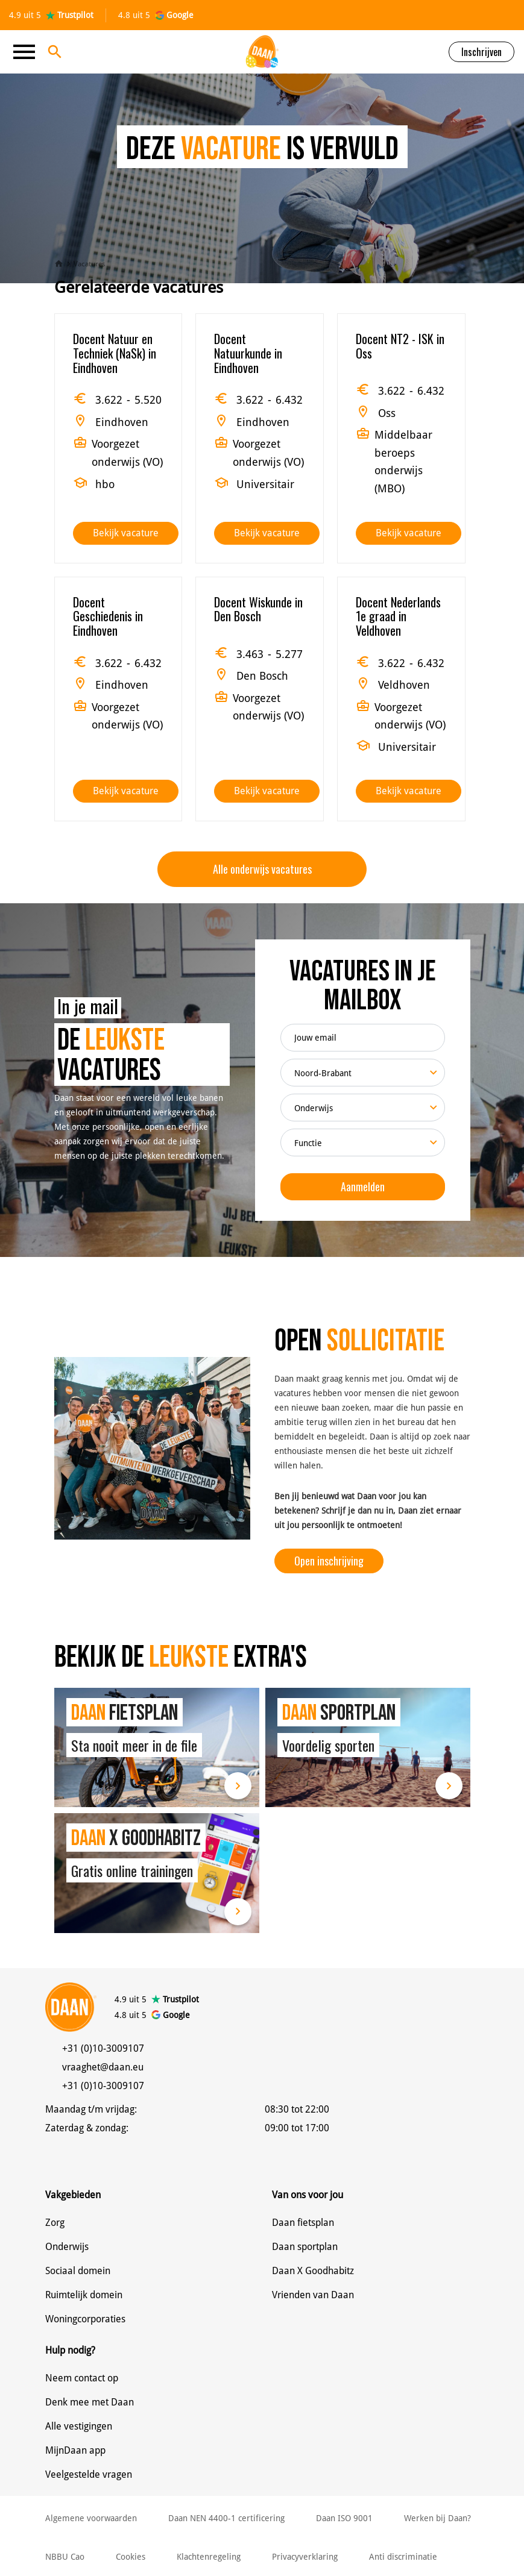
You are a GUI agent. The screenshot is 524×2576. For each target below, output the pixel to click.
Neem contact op (81, 2378)
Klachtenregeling (209, 2557)
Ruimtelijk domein (83, 2295)
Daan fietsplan (303, 2222)
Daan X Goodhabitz (313, 2271)
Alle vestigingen (78, 2426)
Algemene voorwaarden (91, 2518)
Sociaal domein (77, 2271)
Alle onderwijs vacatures (262, 869)
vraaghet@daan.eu (103, 2067)
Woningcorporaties (85, 2319)
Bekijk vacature (126, 533)
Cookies (130, 2557)
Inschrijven (481, 52)
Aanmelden (363, 1186)
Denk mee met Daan (89, 2402)
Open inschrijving (329, 1560)
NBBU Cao (64, 2557)
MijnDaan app (75, 2450)
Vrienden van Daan (313, 2295)
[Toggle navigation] (28, 52)
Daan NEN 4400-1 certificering (226, 2518)
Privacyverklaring (305, 2557)
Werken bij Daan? (437, 2518)
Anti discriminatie (403, 2557)
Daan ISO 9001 (344, 2518)
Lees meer (237, 1785)
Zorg (55, 2222)
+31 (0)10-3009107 (103, 2048)
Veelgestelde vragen (88, 2474)
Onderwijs (67, 2246)
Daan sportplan (305, 2246)
